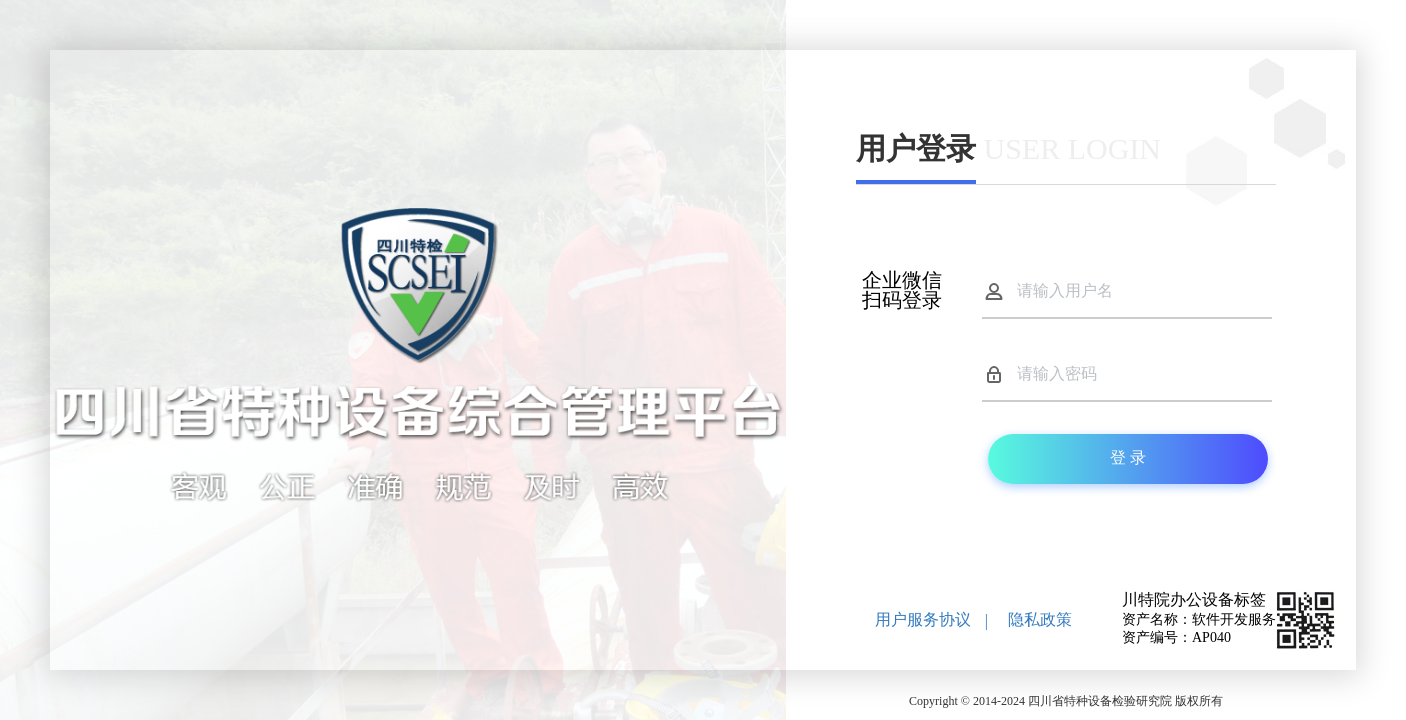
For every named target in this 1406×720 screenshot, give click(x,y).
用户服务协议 (923, 619)
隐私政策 (1040, 619)
